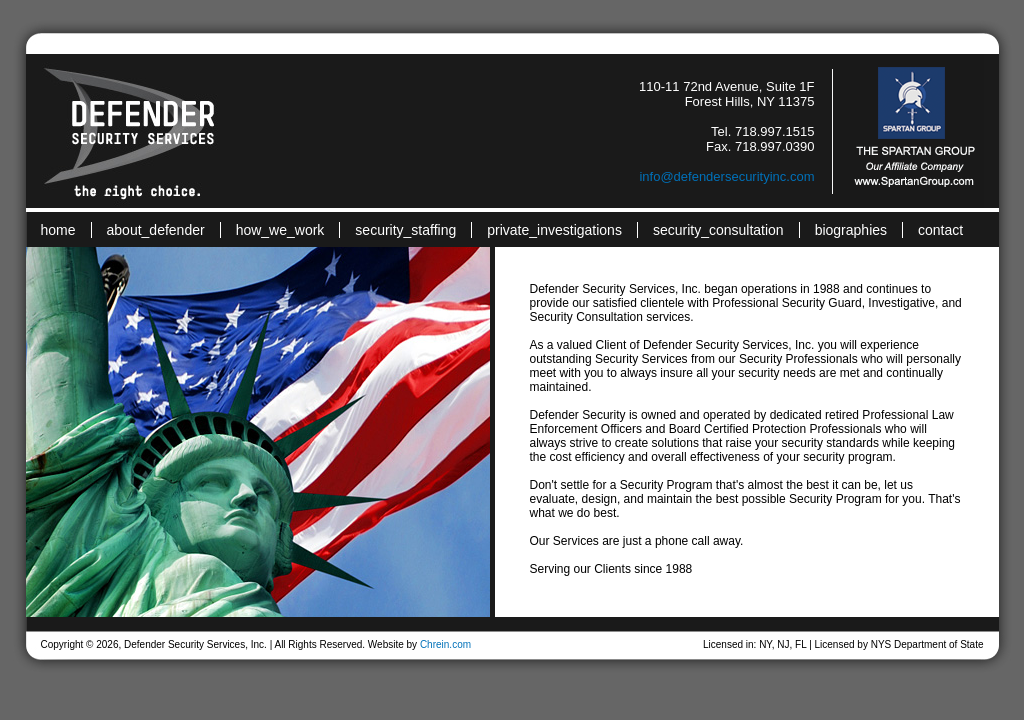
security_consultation (718, 230)
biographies (851, 230)
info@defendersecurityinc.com (726, 176)
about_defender (156, 230)
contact (940, 230)
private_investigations (554, 230)
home (58, 230)
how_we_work (280, 230)
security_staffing (405, 230)
